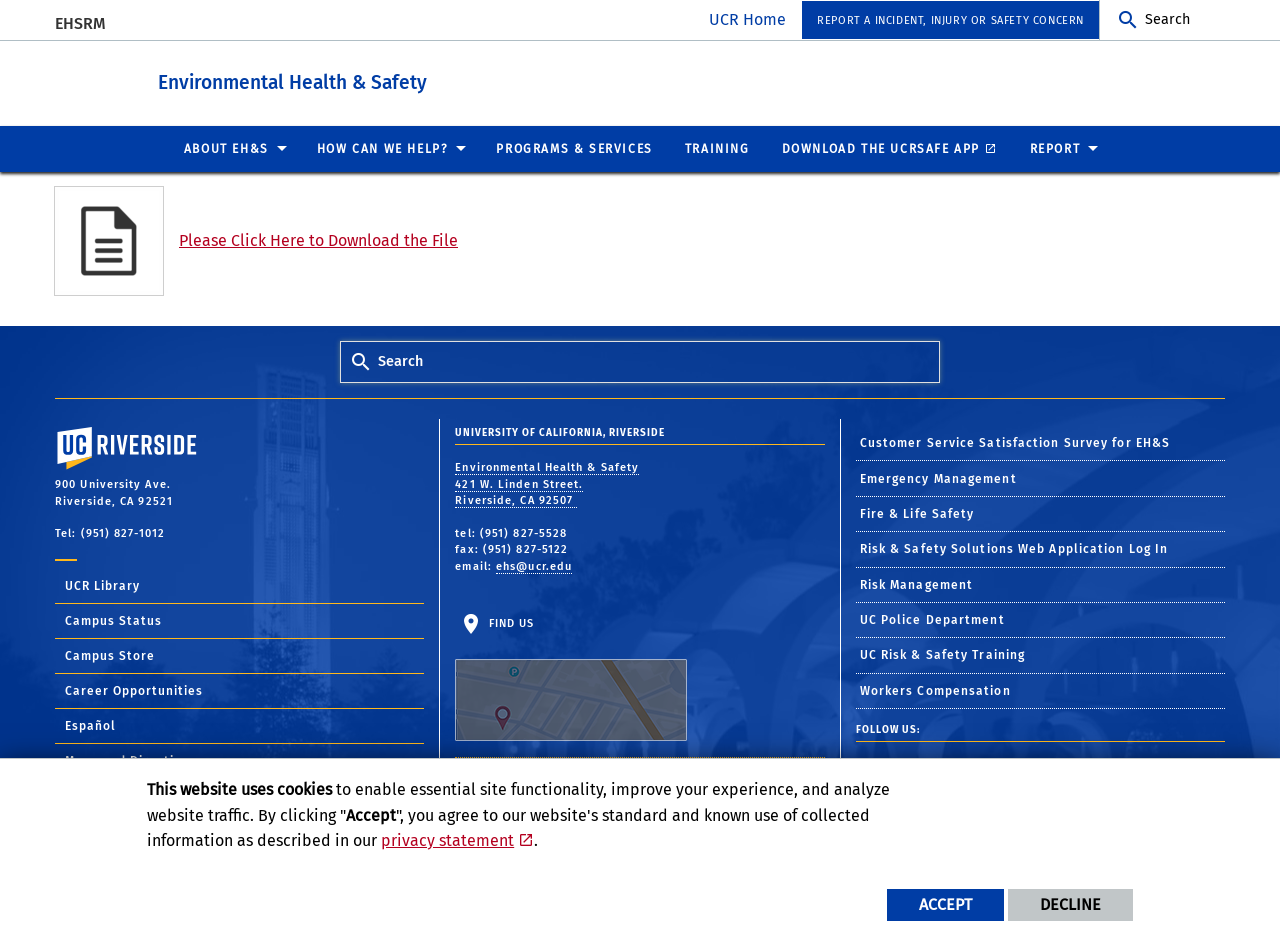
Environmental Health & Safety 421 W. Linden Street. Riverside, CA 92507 (547, 483)
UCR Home (747, 19)
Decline (1070, 904)
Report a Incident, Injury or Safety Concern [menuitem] (950, 20)
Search (1167, 19)
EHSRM (80, 23)
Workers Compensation (935, 690)
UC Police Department (932, 619)
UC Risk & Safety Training (943, 654)
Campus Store (110, 655)
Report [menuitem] (1055, 148)
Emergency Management (938, 478)
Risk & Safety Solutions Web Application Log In (1014, 548)
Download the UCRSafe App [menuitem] (881, 148)
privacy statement (447, 840)
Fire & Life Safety (917, 513)
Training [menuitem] (717, 148)
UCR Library (102, 585)
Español (90, 725)
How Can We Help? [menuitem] (383, 148)
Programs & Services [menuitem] (574, 148)
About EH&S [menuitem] (226, 148)
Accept (945, 904)
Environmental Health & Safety (384, 78)
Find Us (571, 678)
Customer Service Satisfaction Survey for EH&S (1015, 442)
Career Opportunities (134, 690)
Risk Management (917, 584)
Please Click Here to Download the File (318, 239)
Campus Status (113, 620)
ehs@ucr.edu (534, 565)
